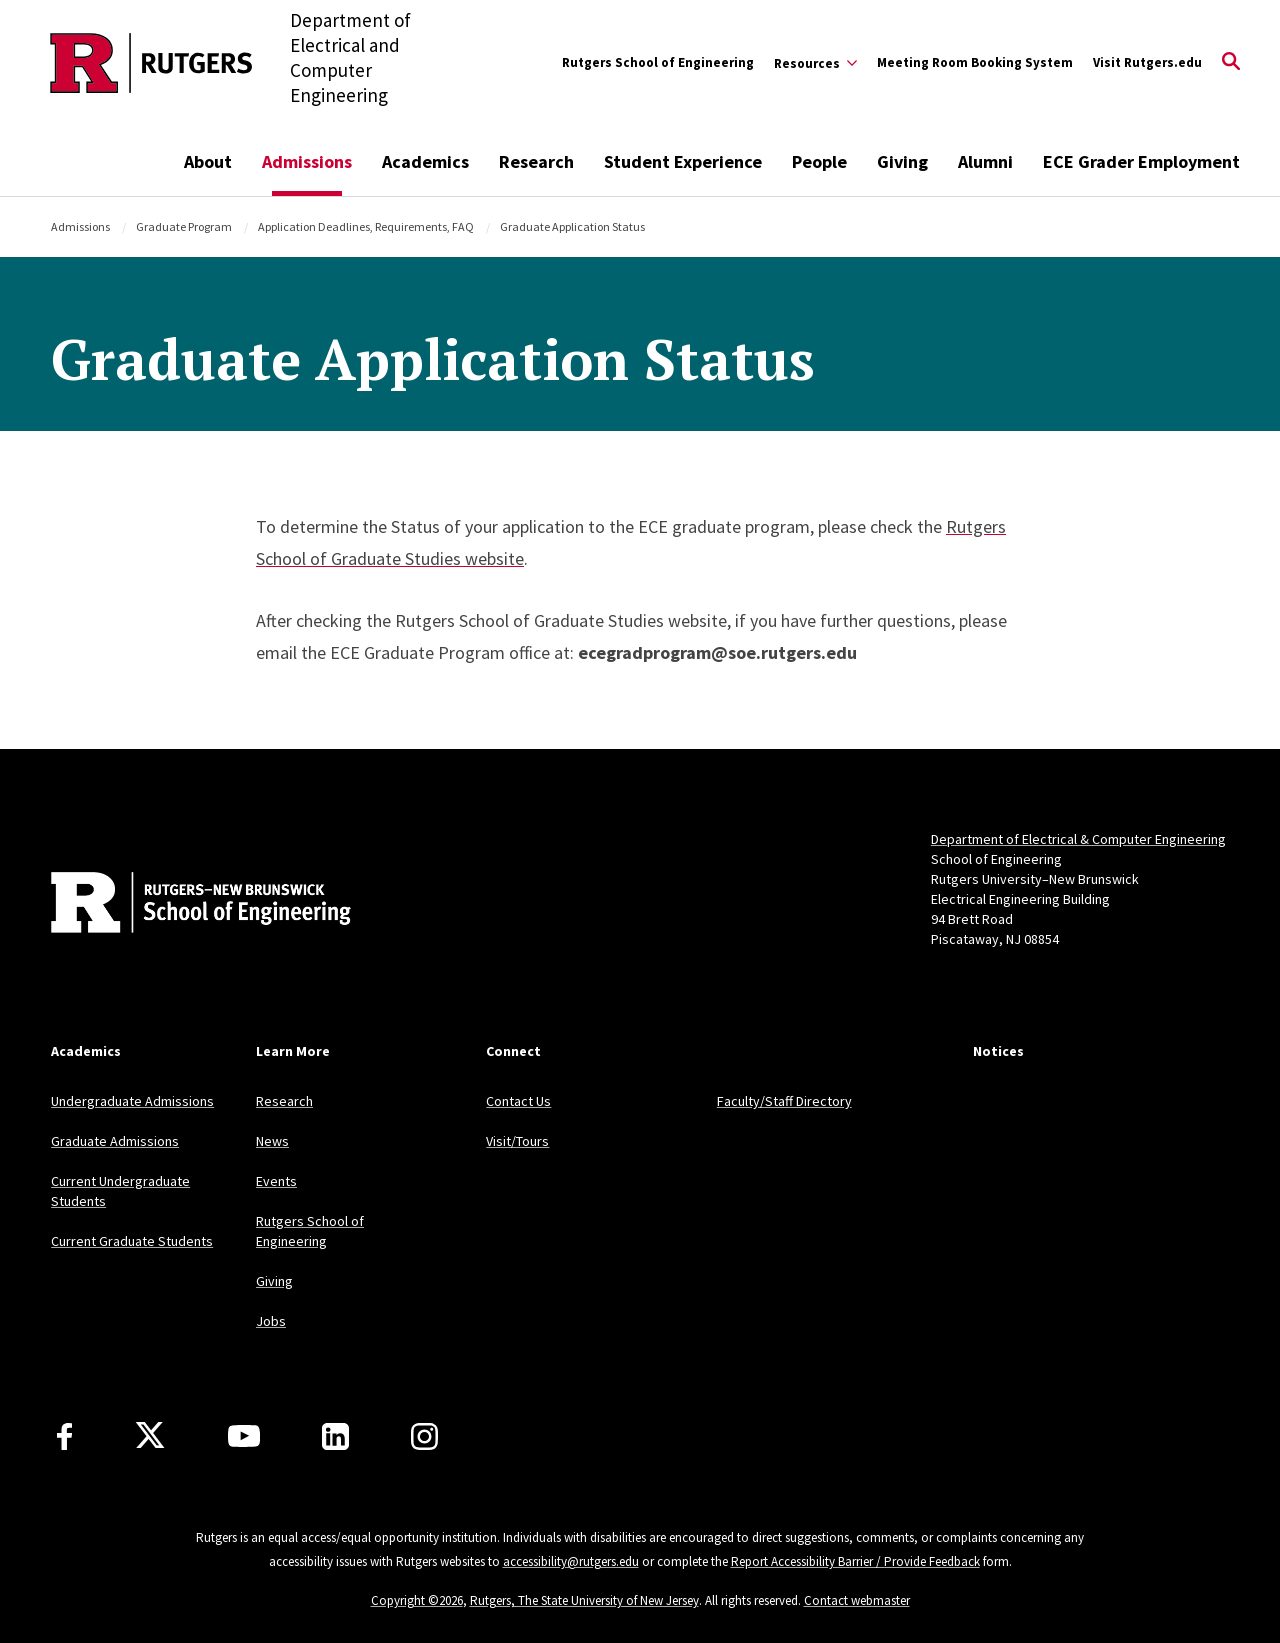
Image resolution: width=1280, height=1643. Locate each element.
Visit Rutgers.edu (1147, 62)
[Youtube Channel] (244, 1436)
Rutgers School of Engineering (658, 62)
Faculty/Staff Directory (784, 1101)
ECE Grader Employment (1141, 161)
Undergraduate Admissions (132, 1101)
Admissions (307, 161)
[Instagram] (424, 1436)
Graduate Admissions (115, 1141)
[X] (150, 1436)
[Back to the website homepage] (151, 63)
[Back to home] (183, 905)
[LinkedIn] (335, 1436)
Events (276, 1181)
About (208, 161)
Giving (902, 161)
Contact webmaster (857, 1600)
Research (536, 161)
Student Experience (683, 161)
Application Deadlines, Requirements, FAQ (366, 226)
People (819, 161)
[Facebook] (64, 1436)
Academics (425, 161)
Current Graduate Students (132, 1241)
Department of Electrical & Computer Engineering (1078, 839)
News (272, 1141)
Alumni (985, 161)
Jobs (271, 1321)
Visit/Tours (517, 1141)
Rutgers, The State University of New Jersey (584, 1600)
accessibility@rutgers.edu (571, 1561)
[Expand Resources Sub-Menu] (815, 63)
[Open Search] (1231, 63)
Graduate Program (184, 226)
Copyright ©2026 (417, 1600)
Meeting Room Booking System (975, 62)
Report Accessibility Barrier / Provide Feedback (855, 1561)
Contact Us (518, 1101)
